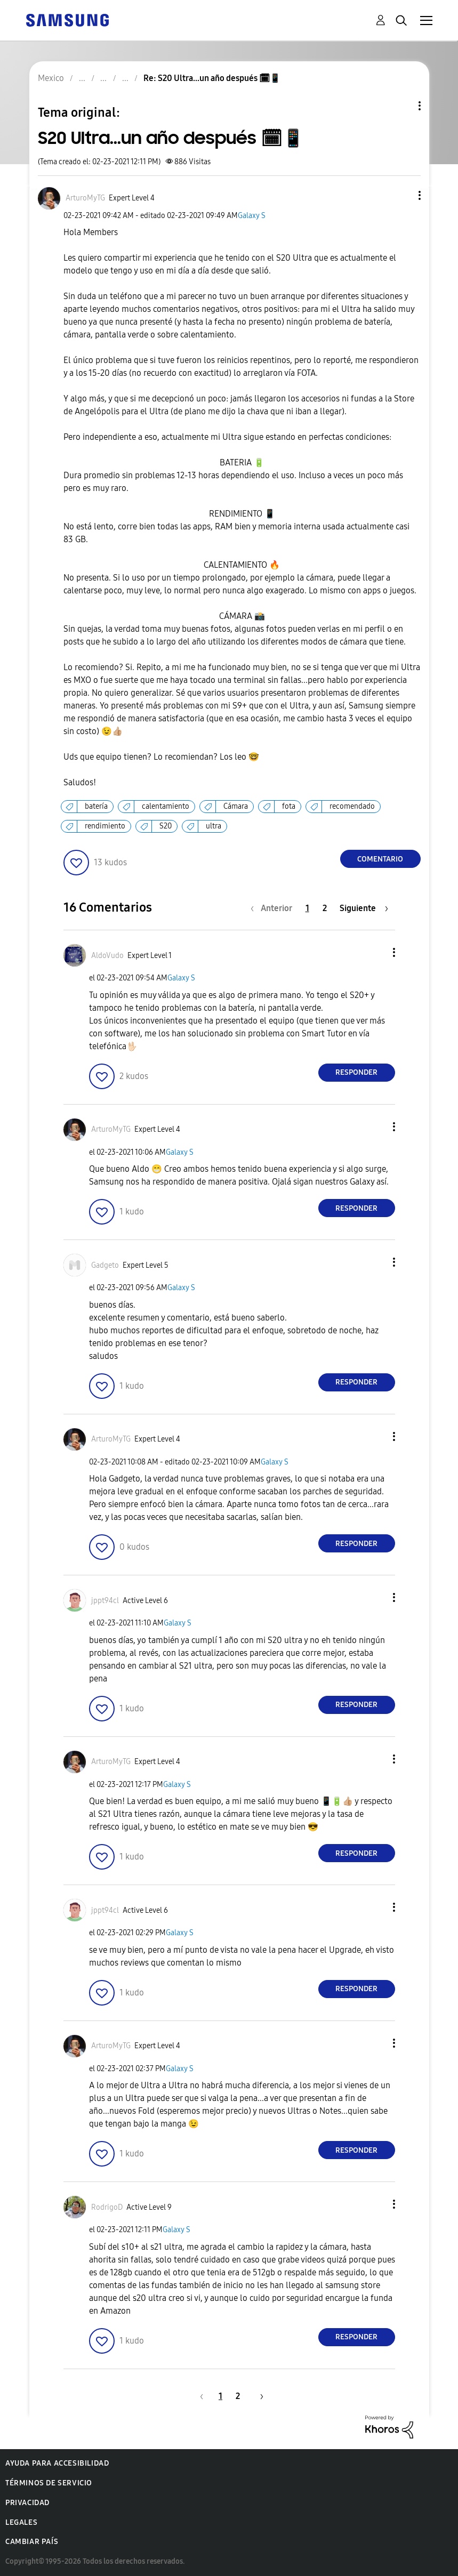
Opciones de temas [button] (401, 106)
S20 (165, 826)
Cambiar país (31, 2541)
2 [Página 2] (325, 908)
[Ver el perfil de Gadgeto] (105, 1265)
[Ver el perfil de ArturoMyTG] (85, 198)
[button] (401, 195)
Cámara (235, 806)
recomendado (352, 806)
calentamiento (165, 806)
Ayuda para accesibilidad (57, 2463)
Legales (21, 2522)
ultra (213, 826)
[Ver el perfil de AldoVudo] (107, 955)
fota (288, 806)
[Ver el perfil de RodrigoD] (107, 2207)
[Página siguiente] (364, 908)
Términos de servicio (48, 2483)
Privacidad (27, 2502)
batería (96, 806)
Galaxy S (252, 215)
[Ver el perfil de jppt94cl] (105, 1600)
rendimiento (105, 826)
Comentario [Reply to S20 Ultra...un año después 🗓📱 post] (380, 859)
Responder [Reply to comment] (356, 1072)
